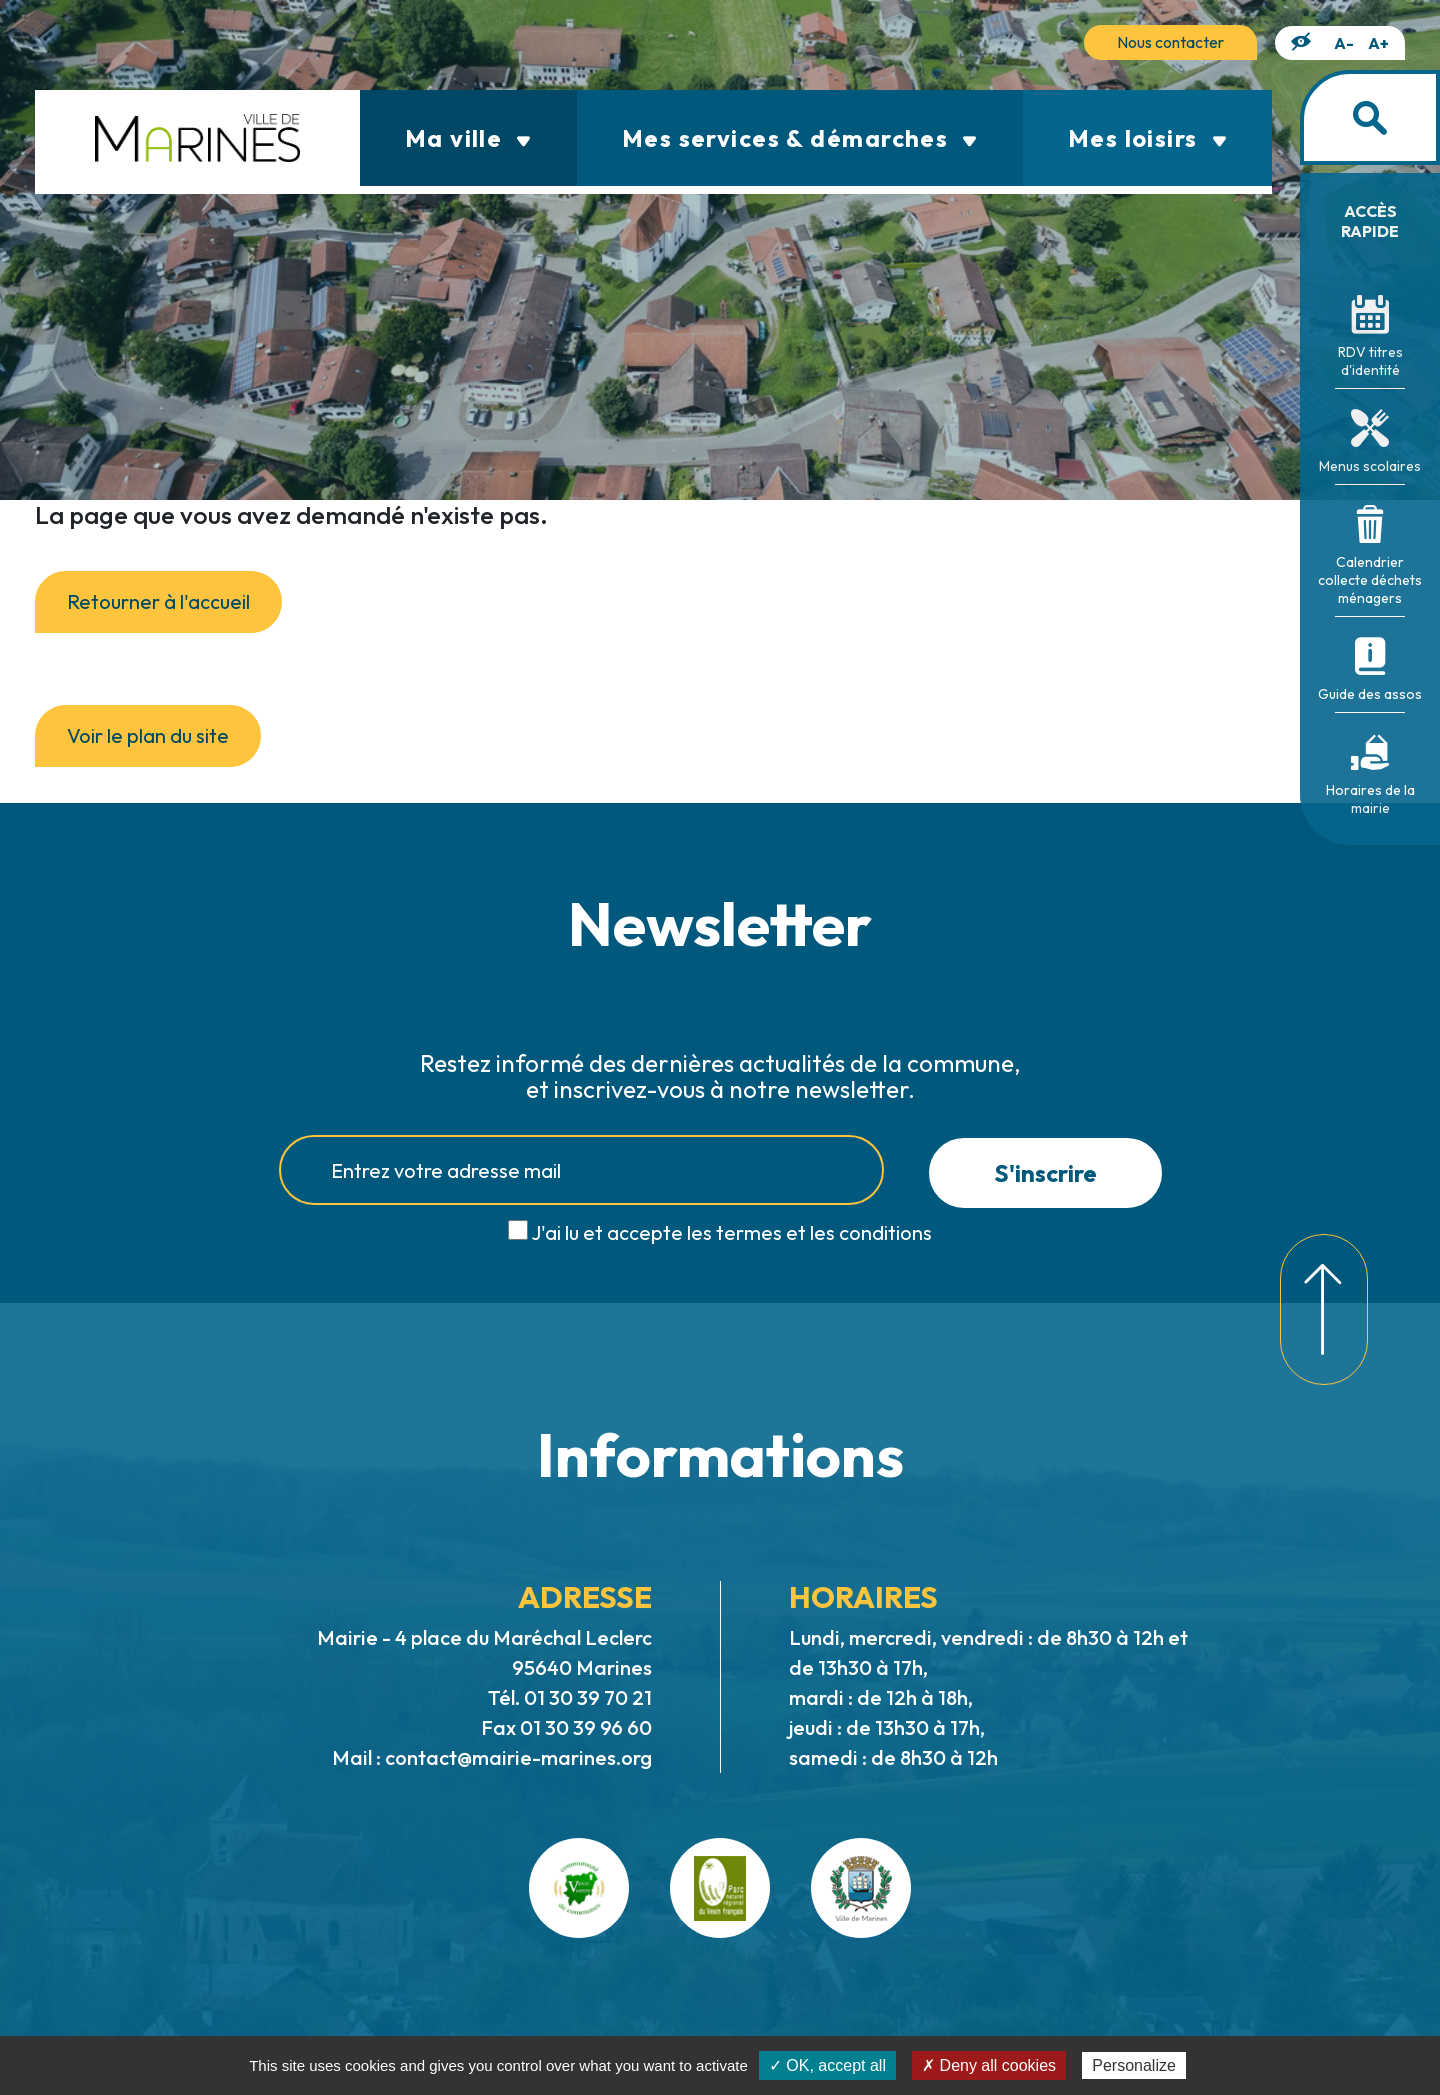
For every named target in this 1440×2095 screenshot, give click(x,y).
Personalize (1134, 2065)
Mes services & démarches (800, 138)
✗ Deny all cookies (989, 2065)
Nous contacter (1170, 42)
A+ (1378, 43)
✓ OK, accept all (827, 2065)
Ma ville (468, 138)
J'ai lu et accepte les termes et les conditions (731, 1232)
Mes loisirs (1147, 138)
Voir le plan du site (148, 735)
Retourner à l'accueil (158, 601)
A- (1344, 43)
